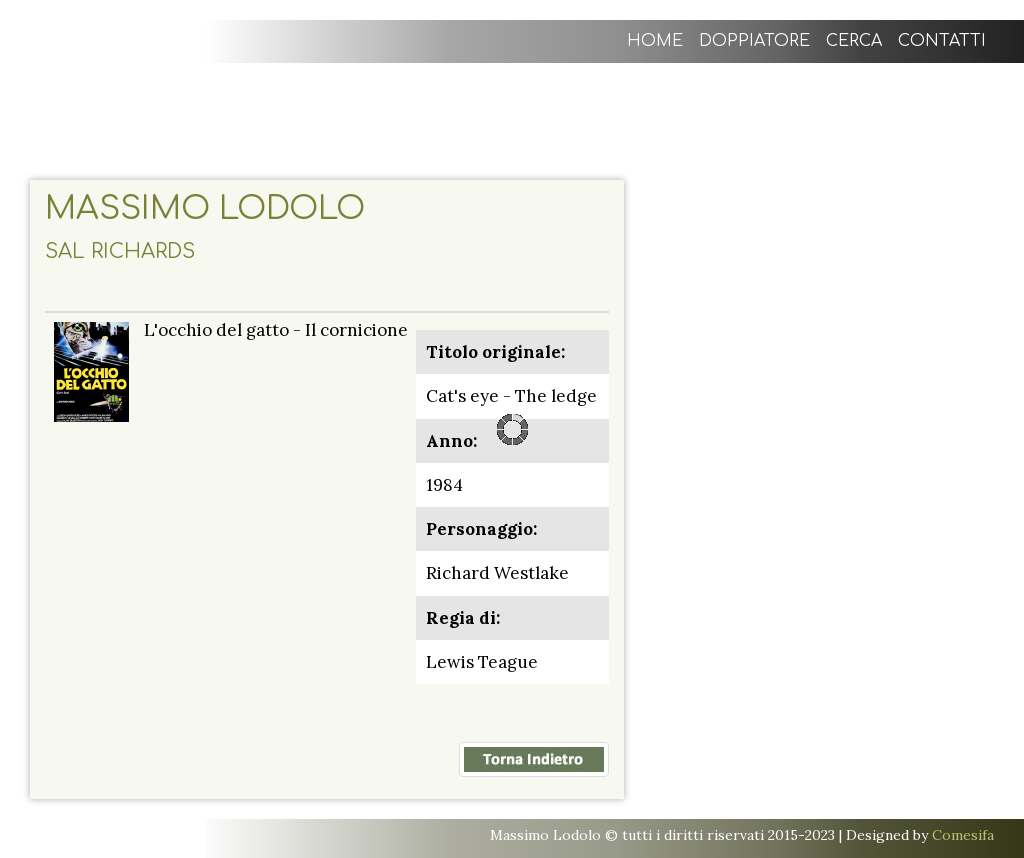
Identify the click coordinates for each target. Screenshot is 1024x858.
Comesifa (963, 835)
